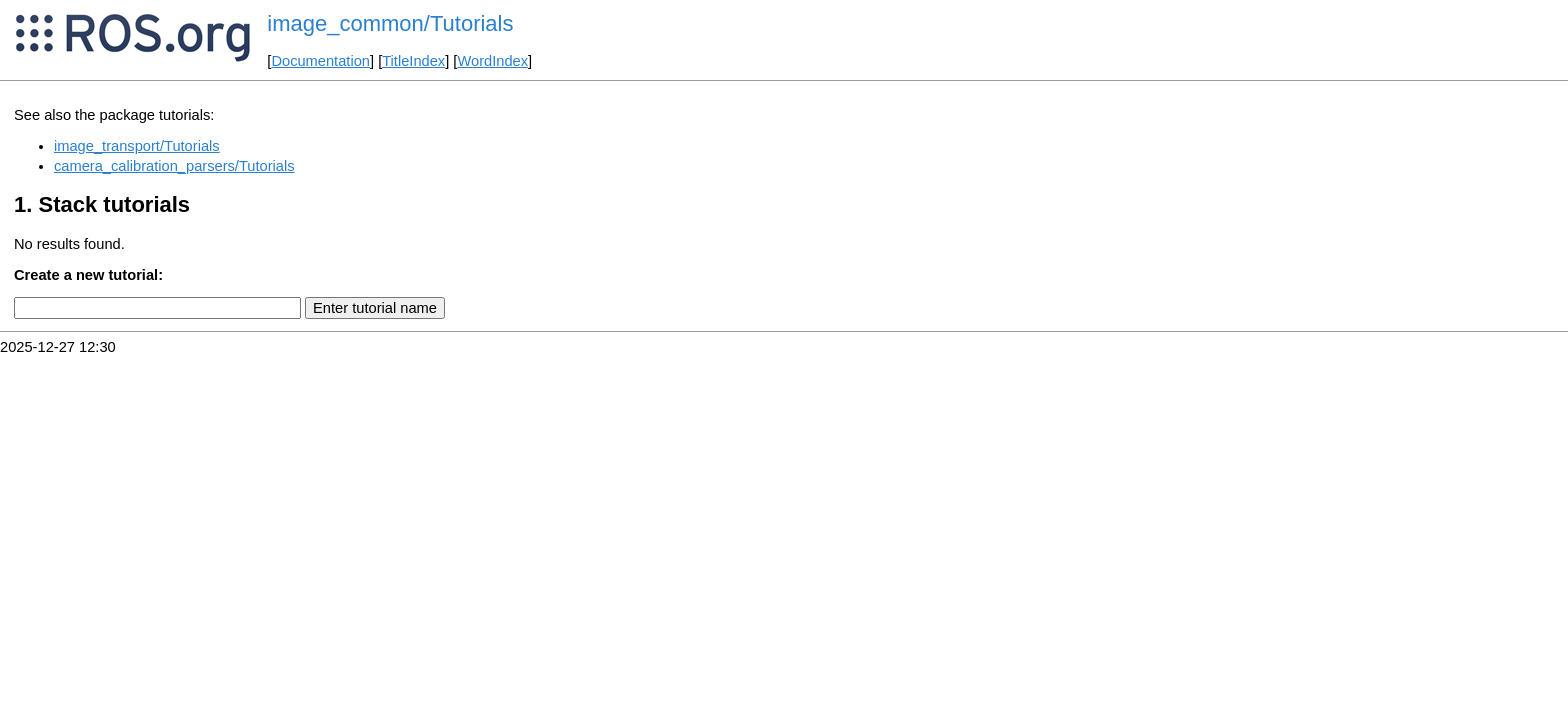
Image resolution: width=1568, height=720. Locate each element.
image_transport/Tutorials (137, 146)
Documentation (320, 61)
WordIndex (492, 61)
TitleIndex (413, 61)
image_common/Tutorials (390, 23)
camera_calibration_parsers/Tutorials (174, 166)
